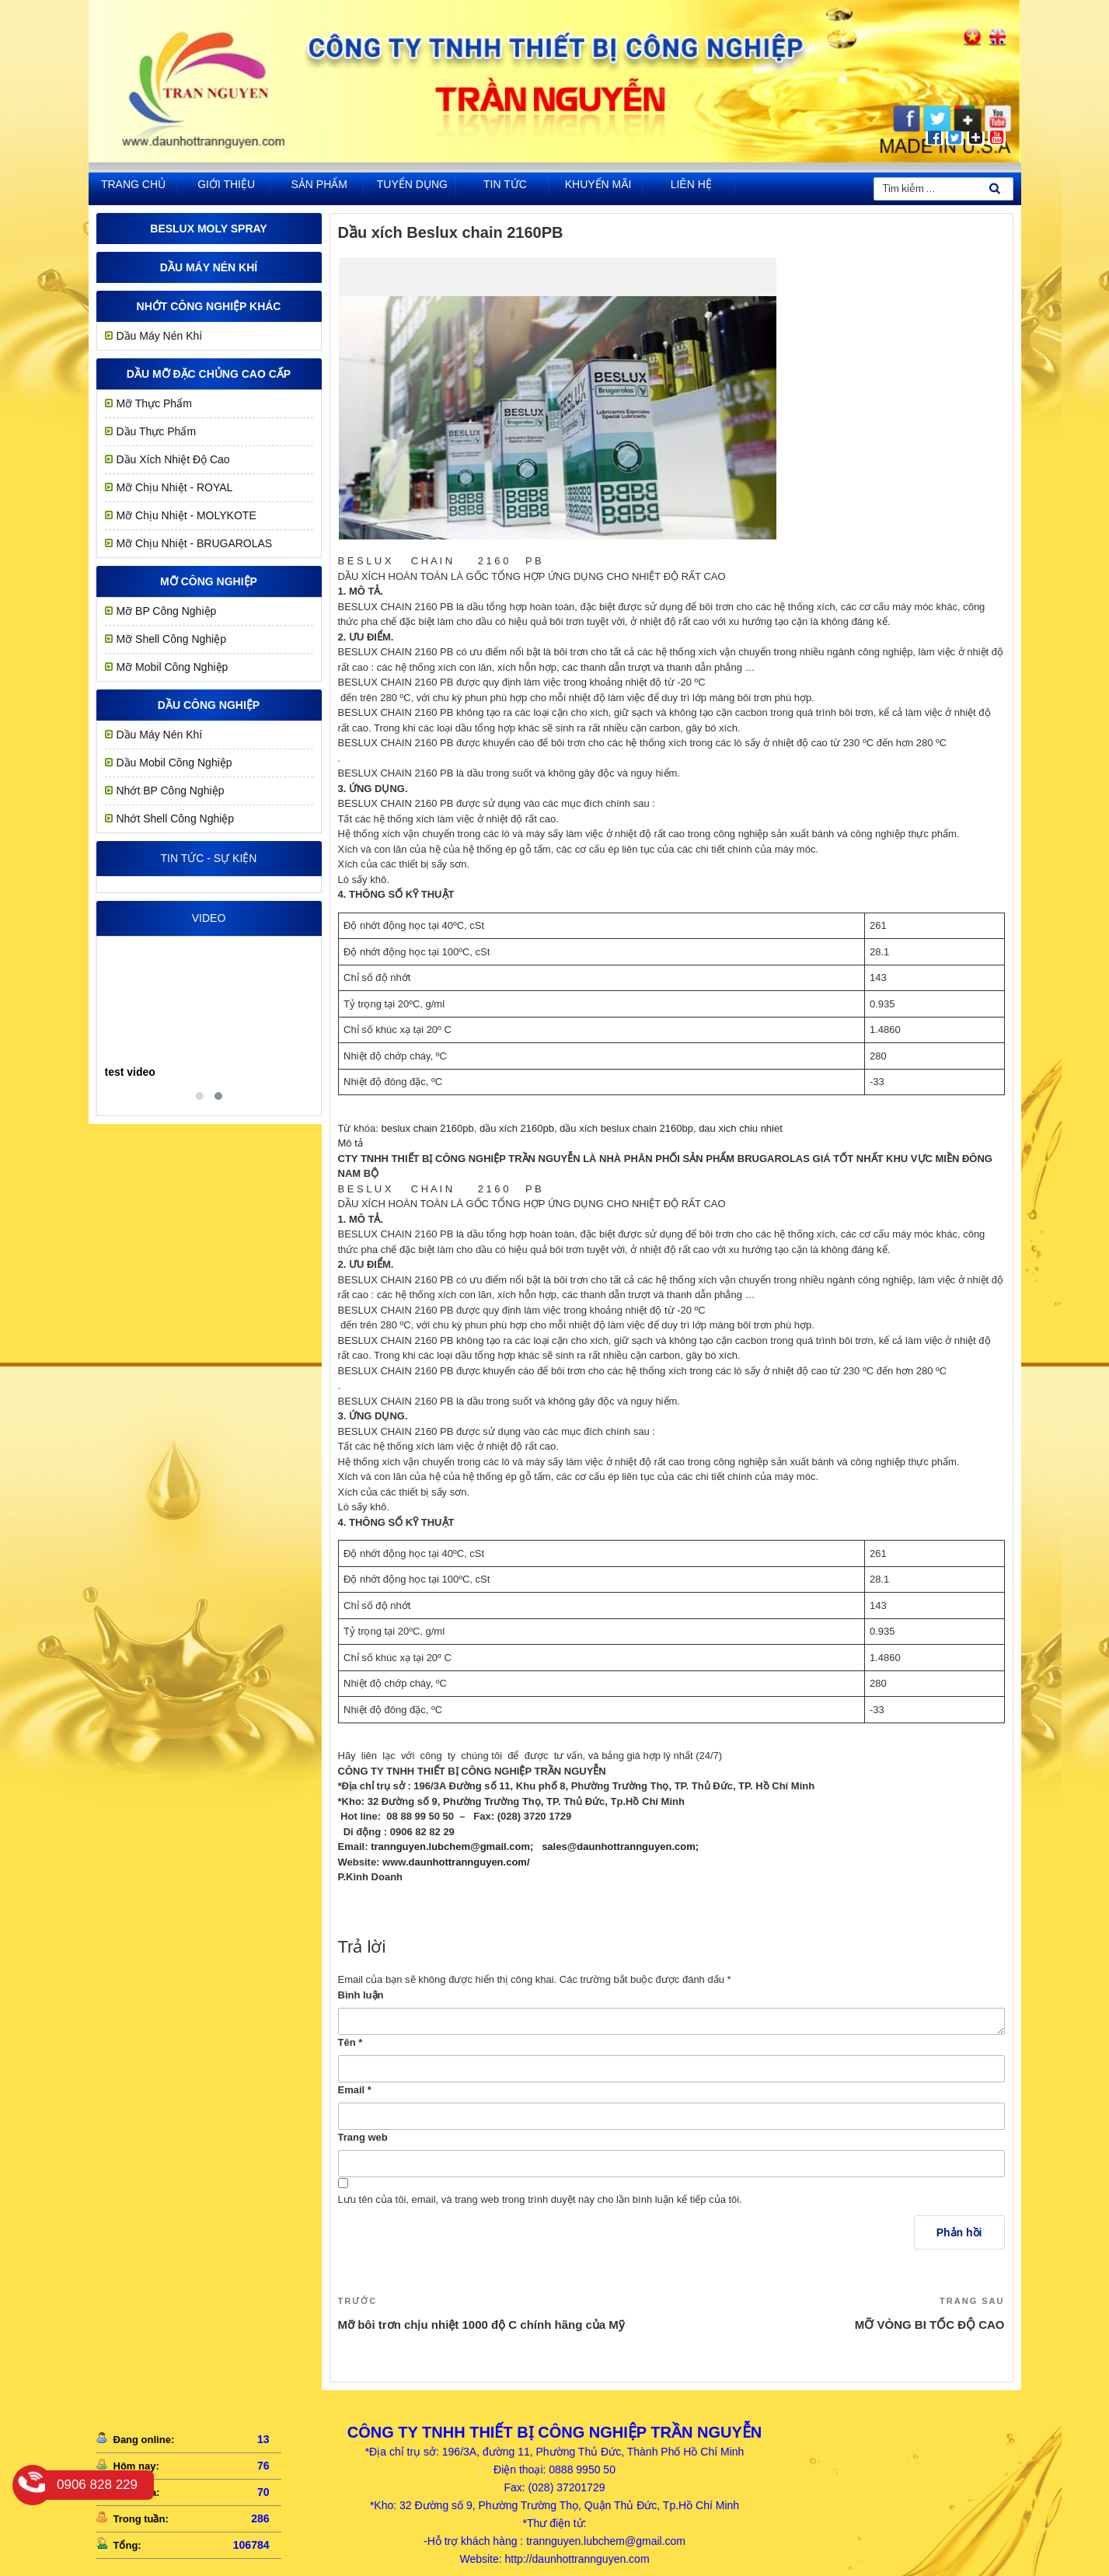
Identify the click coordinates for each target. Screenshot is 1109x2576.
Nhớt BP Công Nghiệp (171, 790)
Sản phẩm (319, 184)
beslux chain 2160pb (427, 1128)
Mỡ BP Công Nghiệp (167, 611)
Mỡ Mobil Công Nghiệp (172, 667)
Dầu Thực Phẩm (157, 431)
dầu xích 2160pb (517, 1128)
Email (354, 2090)
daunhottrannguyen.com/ (469, 1862)
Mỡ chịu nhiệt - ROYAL (175, 487)
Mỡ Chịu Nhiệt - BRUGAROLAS (195, 543)
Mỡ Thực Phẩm (154, 403)
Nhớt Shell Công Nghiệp (176, 818)
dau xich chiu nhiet (741, 1128)
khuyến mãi (598, 184)
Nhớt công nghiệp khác (209, 306)
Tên (350, 2042)
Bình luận (361, 1995)
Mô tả (350, 1143)
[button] (199, 1096)
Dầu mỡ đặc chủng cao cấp (209, 374)
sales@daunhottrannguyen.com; (620, 1846)
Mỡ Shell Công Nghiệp (172, 639)
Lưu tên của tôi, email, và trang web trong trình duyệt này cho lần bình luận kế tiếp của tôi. (540, 2199)
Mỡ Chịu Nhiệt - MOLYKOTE (186, 515)
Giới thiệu (226, 184)
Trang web (363, 2137)
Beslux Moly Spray (208, 228)
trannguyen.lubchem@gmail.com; (452, 1846)
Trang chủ (133, 184)
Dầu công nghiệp (209, 705)
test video (130, 1072)
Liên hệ (691, 184)
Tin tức (505, 184)
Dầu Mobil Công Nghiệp (174, 762)
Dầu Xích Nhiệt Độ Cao (173, 459)
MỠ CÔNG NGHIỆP (208, 581)
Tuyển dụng (412, 184)
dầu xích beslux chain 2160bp (626, 1128)
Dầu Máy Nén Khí (208, 267)
